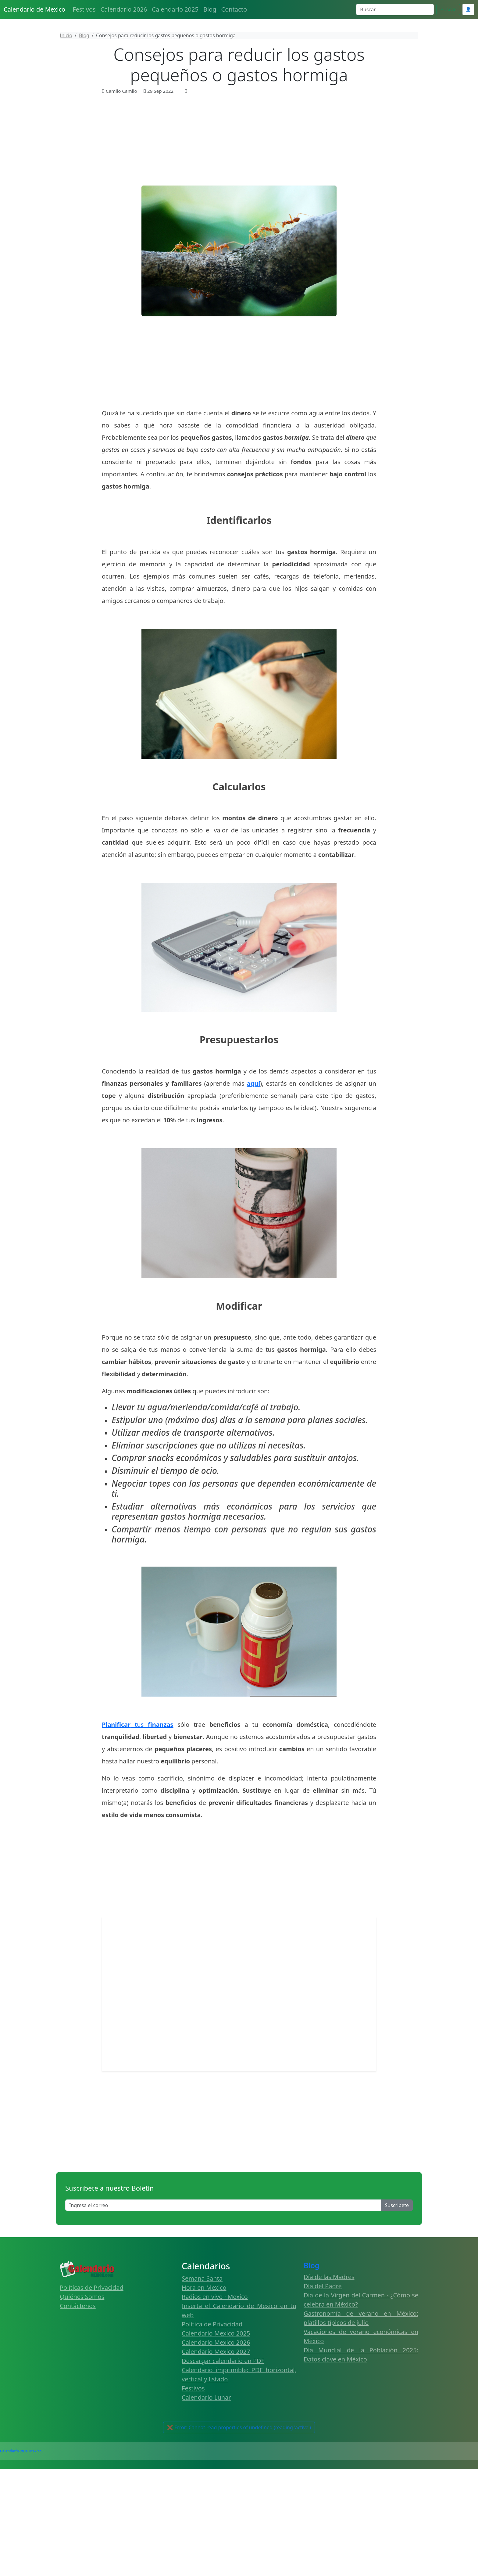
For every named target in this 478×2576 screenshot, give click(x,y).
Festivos (84, 9)
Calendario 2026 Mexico (20, 2451)
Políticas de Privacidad (91, 2287)
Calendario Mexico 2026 (216, 2342)
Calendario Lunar (206, 2397)
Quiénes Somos (82, 2297)
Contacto (234, 9)
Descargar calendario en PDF (223, 2361)
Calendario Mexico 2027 (216, 2351)
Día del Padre (323, 2286)
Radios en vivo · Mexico (215, 2297)
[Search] (395, 9)
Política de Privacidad (212, 2324)
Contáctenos (78, 2306)
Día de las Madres (329, 2277)
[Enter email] (223, 2205)
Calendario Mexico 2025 (216, 2333)
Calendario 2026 (124, 9)
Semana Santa (202, 2278)
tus (137, 1724)
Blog (209, 9)
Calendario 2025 (175, 9)
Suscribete (397, 2205)
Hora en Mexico (204, 2287)
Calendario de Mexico (34, 9)
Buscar (448, 9)
